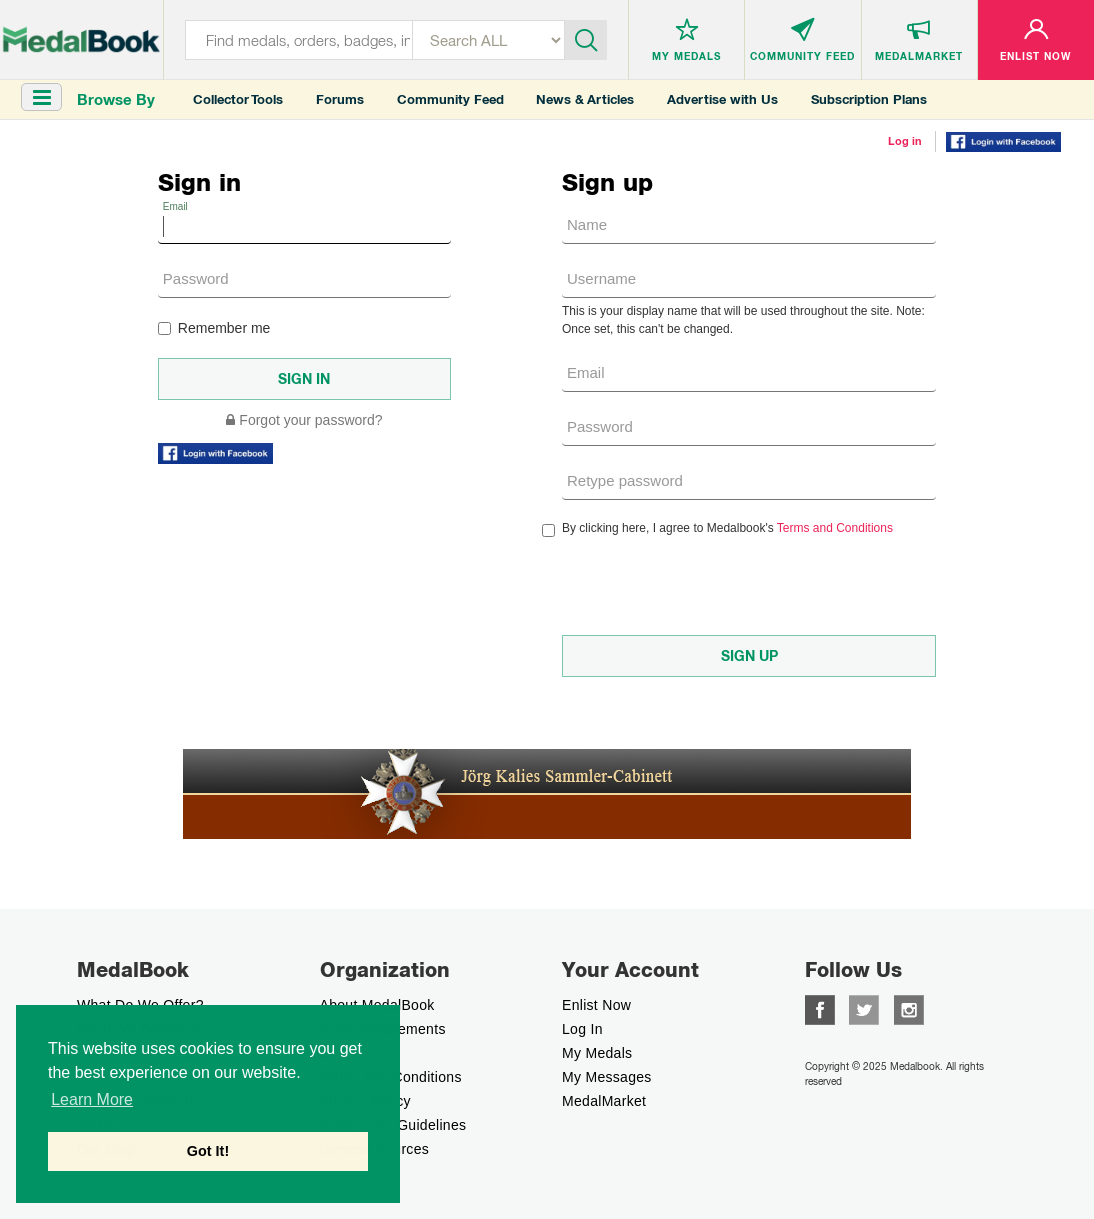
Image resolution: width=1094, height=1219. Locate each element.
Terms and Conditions (835, 528)
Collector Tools (238, 99)
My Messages (607, 1077)
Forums (340, 99)
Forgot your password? (304, 420)
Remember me (214, 328)
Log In (582, 1029)
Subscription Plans (869, 99)
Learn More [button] (92, 1099)
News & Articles (585, 99)
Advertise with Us (722, 99)
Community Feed (450, 99)
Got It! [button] (208, 1151)
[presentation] (714, 586)
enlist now (596, 1005)
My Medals (597, 1053)
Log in (905, 141)
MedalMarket (604, 1101)
